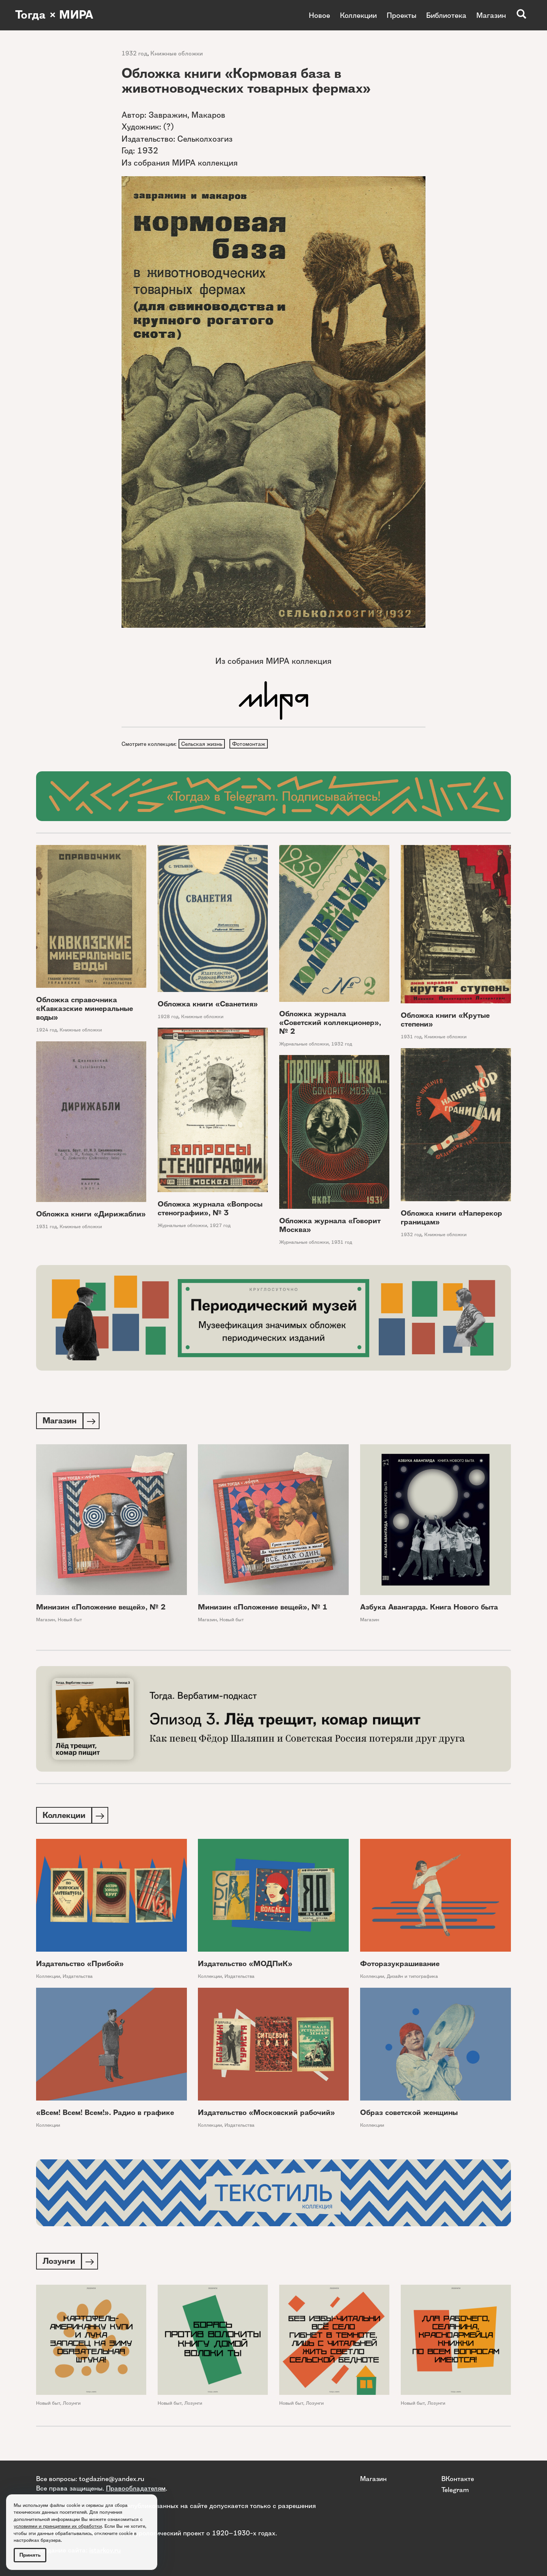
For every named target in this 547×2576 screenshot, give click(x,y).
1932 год (134, 53)
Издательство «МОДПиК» (245, 1966)
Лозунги (72, 2406)
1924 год (46, 1030)
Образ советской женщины (409, 2115)
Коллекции (358, 15)
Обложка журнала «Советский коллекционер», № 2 (330, 1023)
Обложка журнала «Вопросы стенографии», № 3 (210, 1209)
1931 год (411, 1038)
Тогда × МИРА (54, 15)
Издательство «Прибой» (80, 1966)
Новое (319, 15)
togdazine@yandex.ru (111, 2478)
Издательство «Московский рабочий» (266, 2115)
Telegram (455, 2489)
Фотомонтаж (249, 744)
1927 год (220, 1226)
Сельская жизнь (202, 744)
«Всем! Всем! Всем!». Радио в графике (105, 2115)
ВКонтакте (457, 2478)
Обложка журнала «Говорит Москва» (330, 1225)
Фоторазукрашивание (399, 1966)
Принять (30, 2555)
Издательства (78, 1978)
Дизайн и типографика (412, 1978)
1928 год (168, 1017)
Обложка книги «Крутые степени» (445, 1020)
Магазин (491, 15)
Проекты (401, 15)
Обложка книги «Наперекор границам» (451, 1218)
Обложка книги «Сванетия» (208, 1005)
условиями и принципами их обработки (58, 2526)
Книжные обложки (176, 53)
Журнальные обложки (304, 1044)
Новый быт (70, 1621)
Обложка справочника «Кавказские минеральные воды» (84, 1009)
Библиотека (446, 15)
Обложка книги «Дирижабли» (91, 1215)
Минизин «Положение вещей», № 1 (262, 1608)
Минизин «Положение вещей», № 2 (101, 1608)
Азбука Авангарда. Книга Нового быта (429, 1608)
